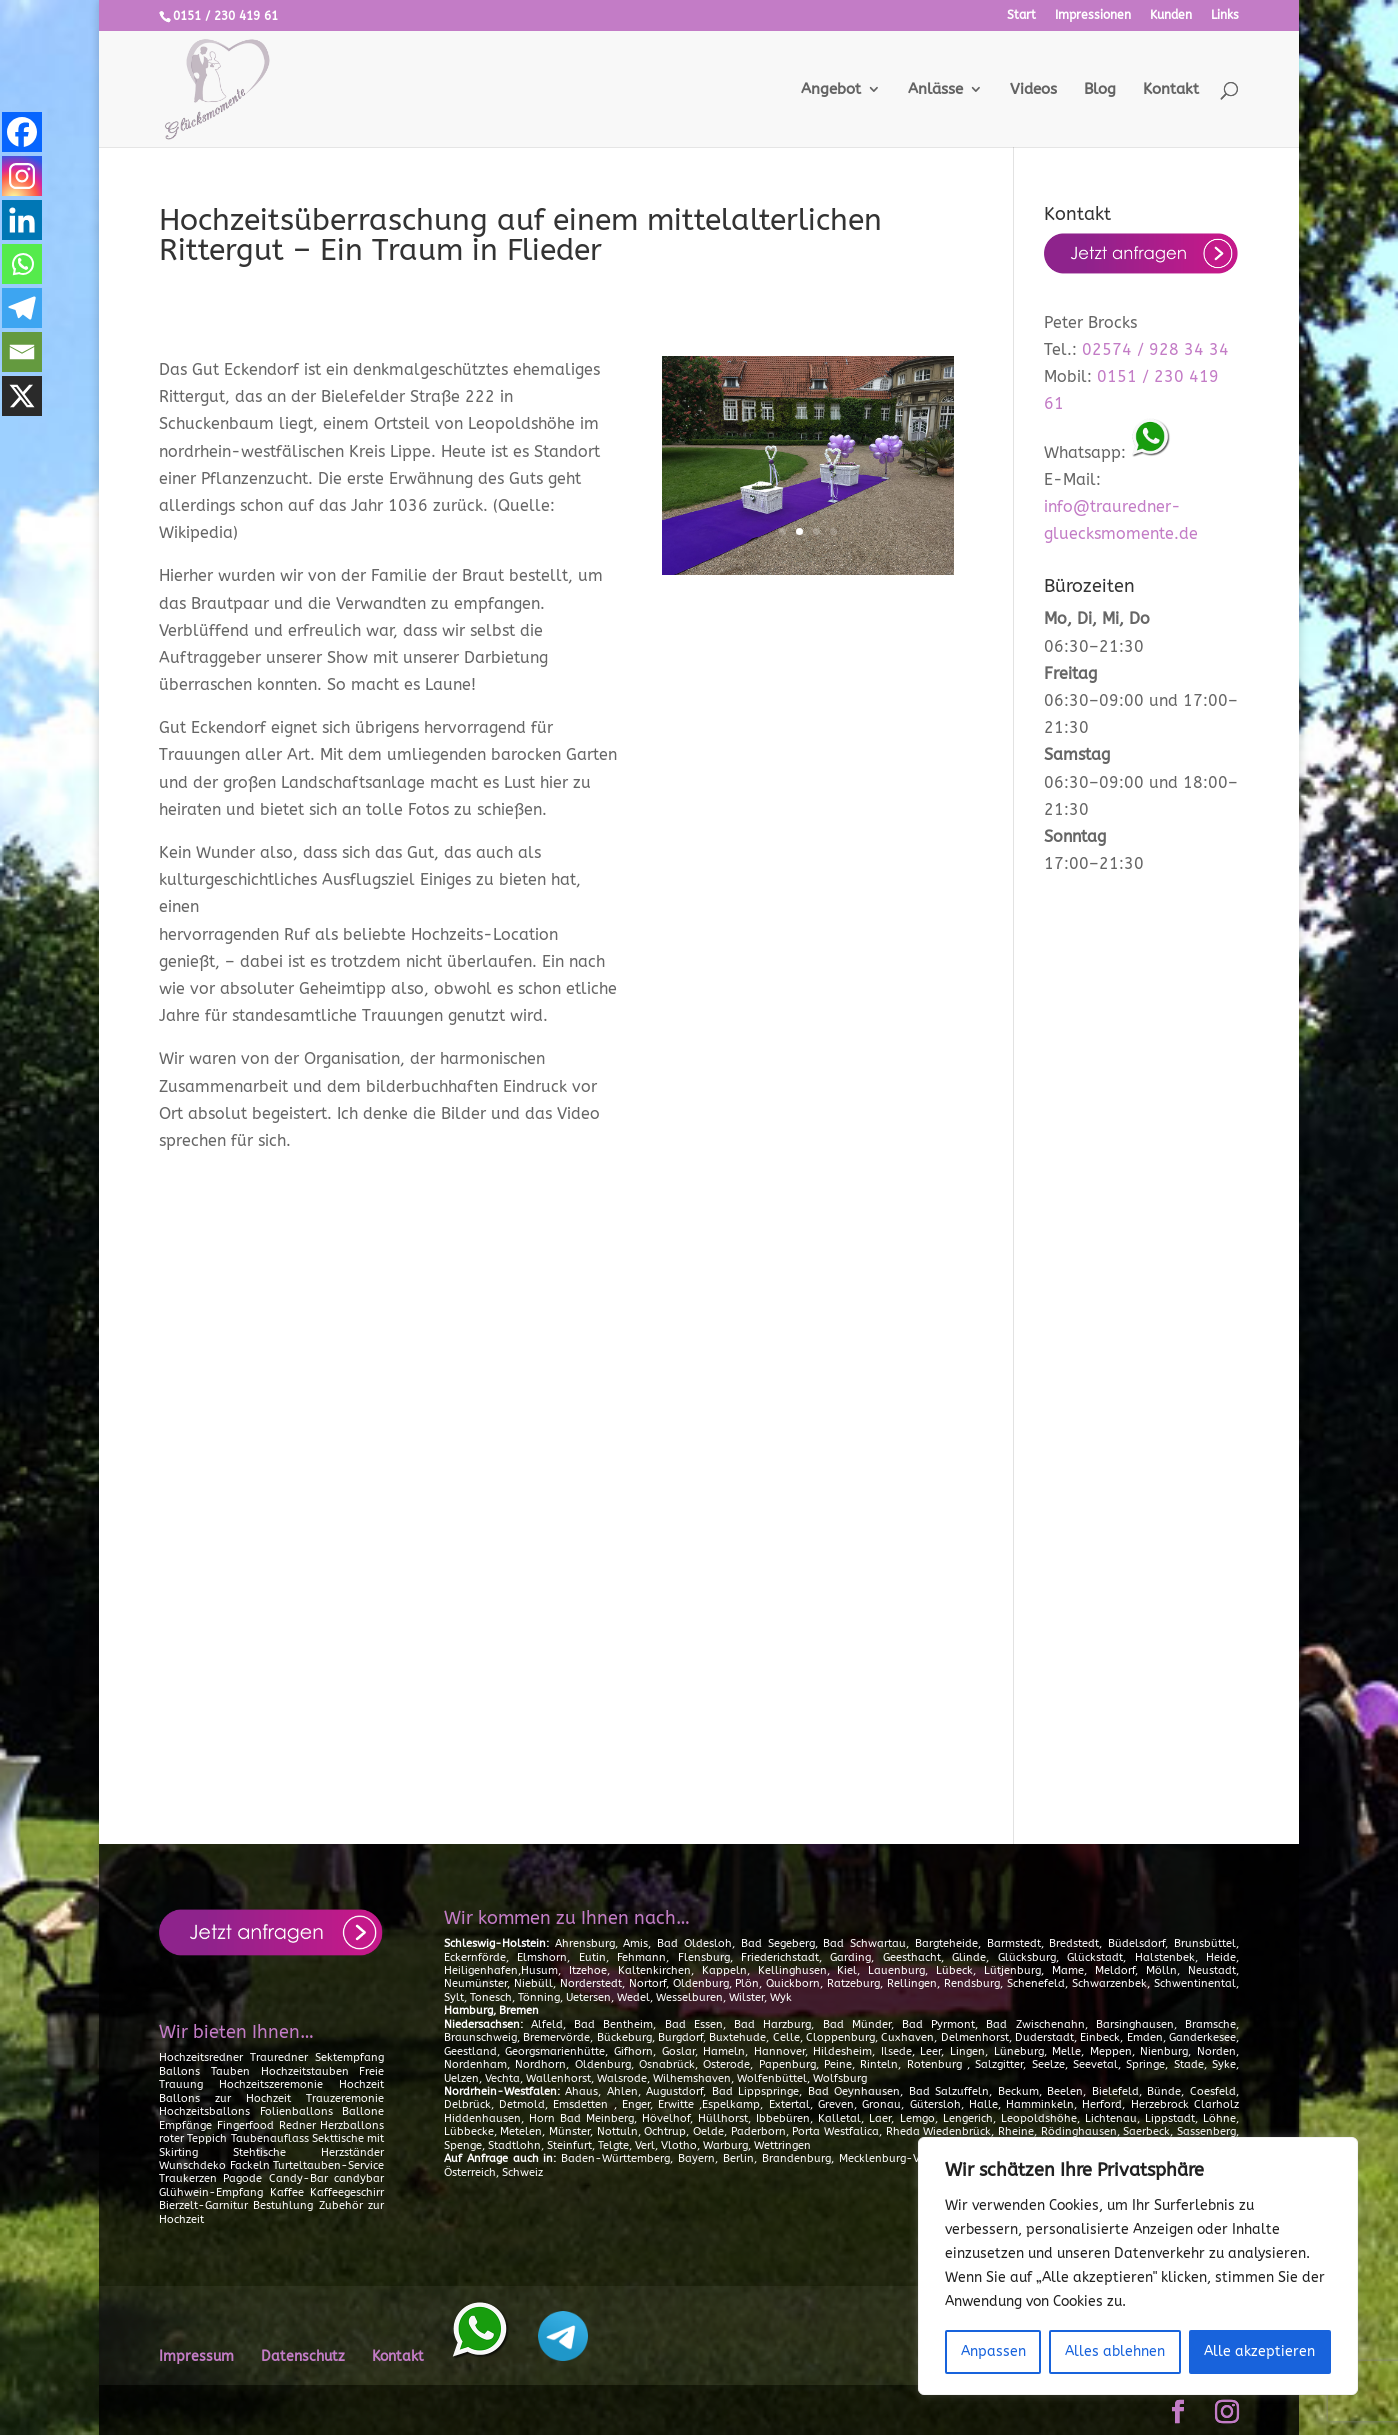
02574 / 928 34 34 (1155, 349)
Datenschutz (303, 2356)
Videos (1033, 90)
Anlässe (935, 90)
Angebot (831, 90)
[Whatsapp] (22, 264)
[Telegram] (22, 308)
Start (1021, 15)
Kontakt (1171, 90)
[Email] (22, 352)
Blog (1100, 90)
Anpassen (993, 2351)
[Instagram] (22, 176)
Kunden (1171, 15)
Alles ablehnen (1115, 2351)
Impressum (196, 2356)
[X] (22, 396)
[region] (1138, 2266)
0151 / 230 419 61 (225, 16)
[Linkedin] (22, 220)
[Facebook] (22, 132)
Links (1225, 15)
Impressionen (1093, 15)
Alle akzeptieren (1259, 2351)
